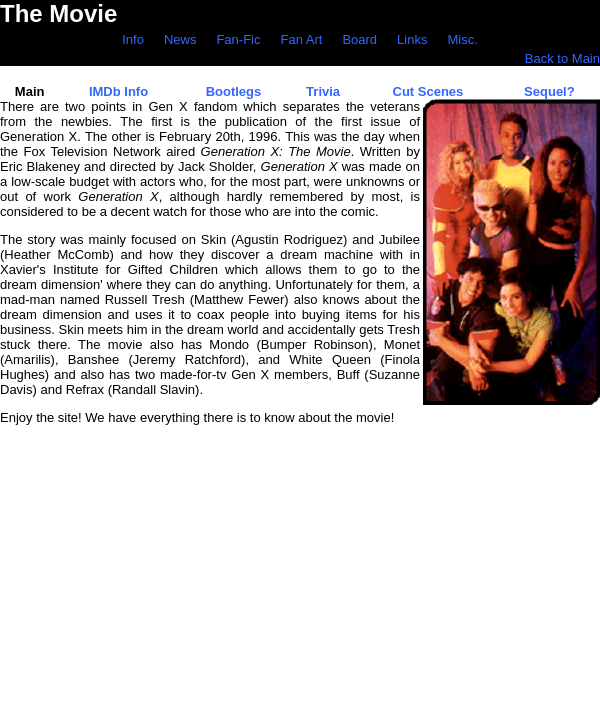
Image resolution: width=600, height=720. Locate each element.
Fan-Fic (238, 39)
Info (133, 39)
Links (412, 39)
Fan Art (301, 39)
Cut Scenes (428, 91)
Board (359, 39)
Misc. (462, 39)
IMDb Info (118, 91)
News (180, 39)
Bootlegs (234, 91)
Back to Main (562, 58)
